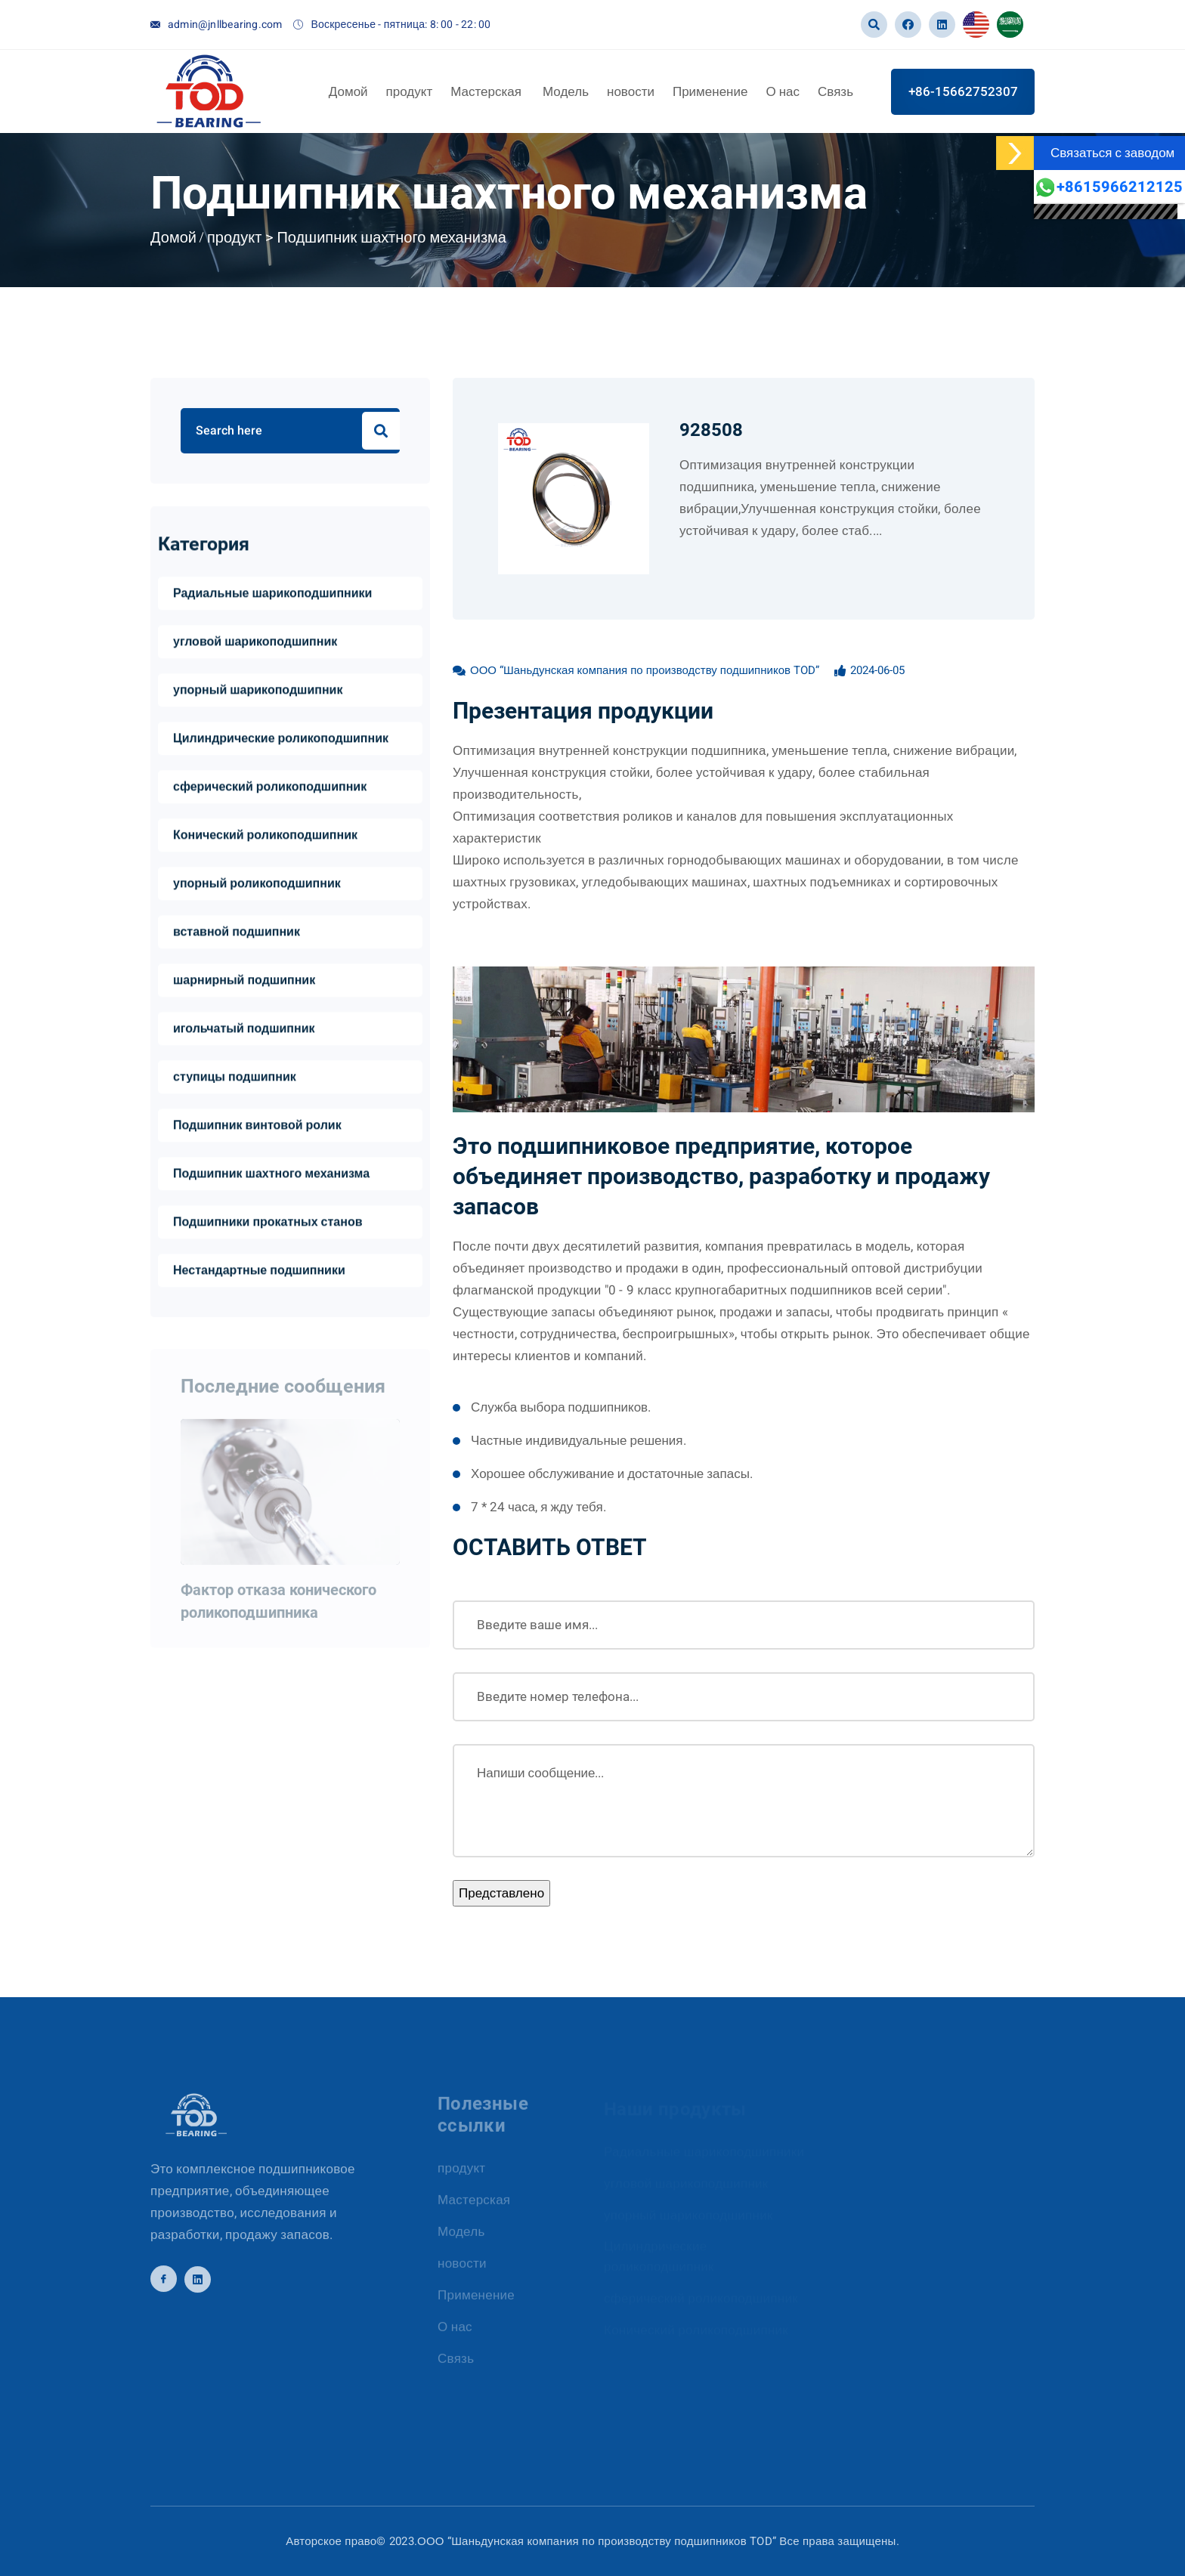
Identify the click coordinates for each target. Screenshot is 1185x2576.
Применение (710, 91)
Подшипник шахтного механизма (391, 238)
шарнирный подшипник (244, 982)
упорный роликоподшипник (257, 886)
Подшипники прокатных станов (267, 1224)
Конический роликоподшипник (265, 837)
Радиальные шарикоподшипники (272, 595)
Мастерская (487, 91)
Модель (566, 91)
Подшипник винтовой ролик (257, 1127)
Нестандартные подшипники (259, 1272)
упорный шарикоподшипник (257, 692)
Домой (348, 91)
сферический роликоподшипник (270, 789)
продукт (409, 91)
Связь (835, 91)
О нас (783, 91)
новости (630, 91)
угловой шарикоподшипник (255, 644)
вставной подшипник (236, 934)
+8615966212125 (1108, 187)
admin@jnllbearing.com (225, 24)
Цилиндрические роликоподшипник (280, 740)
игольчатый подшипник (244, 1031)
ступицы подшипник (234, 1079)
